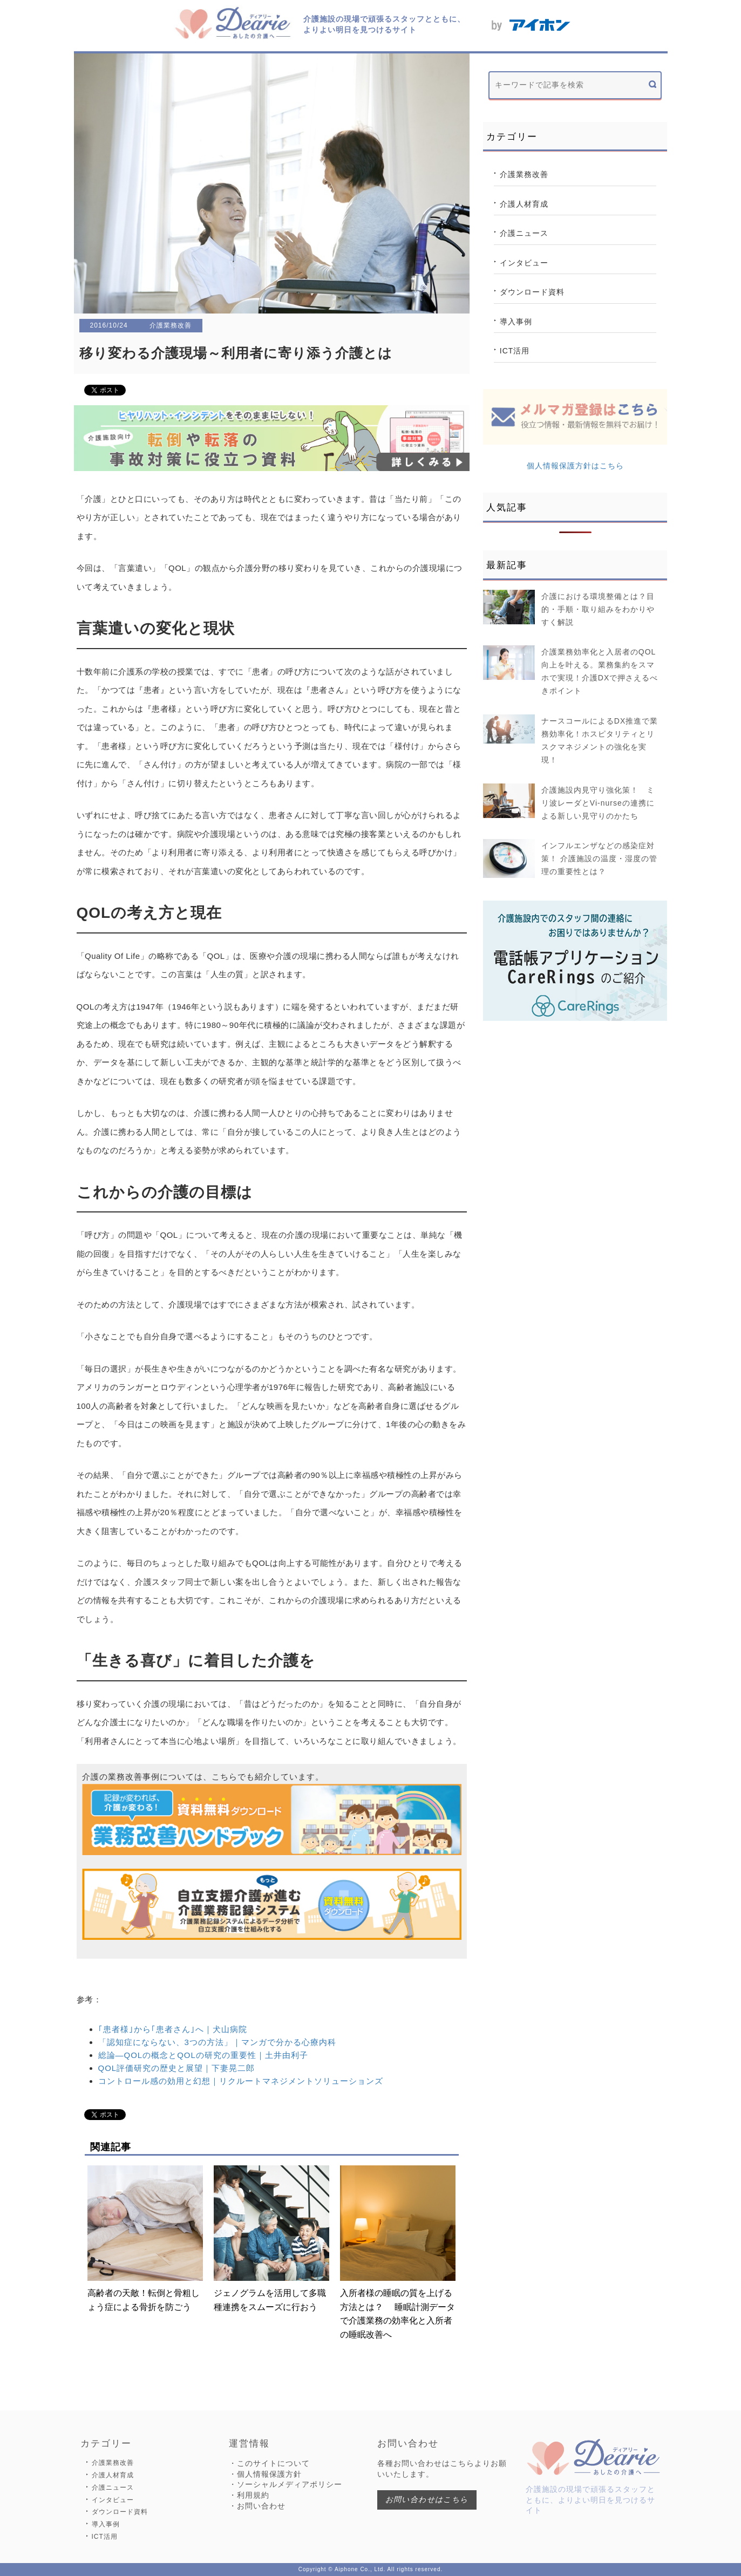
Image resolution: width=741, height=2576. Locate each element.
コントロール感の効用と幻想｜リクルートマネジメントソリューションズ (240, 2081)
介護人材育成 (524, 204)
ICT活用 (515, 350)
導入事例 (516, 321)
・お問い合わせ (257, 2506)
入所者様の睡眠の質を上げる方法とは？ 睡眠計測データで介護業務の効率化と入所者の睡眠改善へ (398, 2252)
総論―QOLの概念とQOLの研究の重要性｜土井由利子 (203, 2055)
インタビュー (524, 262)
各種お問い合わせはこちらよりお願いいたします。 (442, 2468)
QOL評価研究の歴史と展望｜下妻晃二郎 (176, 2068)
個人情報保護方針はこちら (575, 465)
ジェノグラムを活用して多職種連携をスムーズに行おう (271, 2238)
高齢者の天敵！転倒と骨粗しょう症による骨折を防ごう (145, 2238)
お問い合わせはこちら (426, 2499)
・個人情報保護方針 (265, 2474)
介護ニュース (524, 233)
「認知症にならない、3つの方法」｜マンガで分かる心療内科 (217, 2042)
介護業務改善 (524, 174)
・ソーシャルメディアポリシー (285, 2484)
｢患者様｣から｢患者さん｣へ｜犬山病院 (172, 2029)
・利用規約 (249, 2495)
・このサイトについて (269, 2463)
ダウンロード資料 (532, 292)
